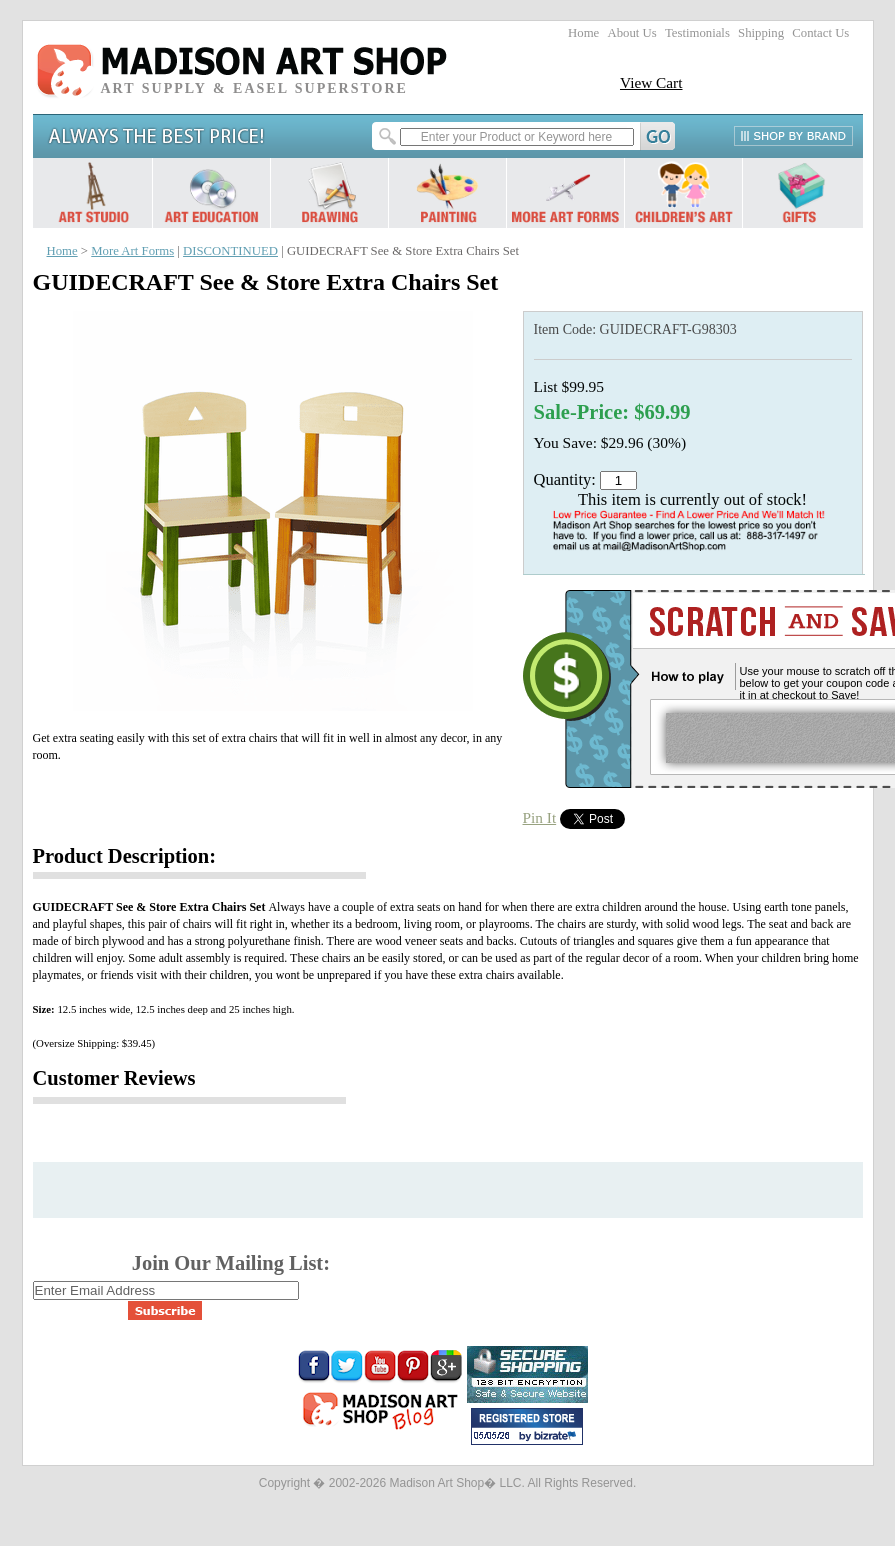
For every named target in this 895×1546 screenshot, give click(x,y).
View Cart (651, 82)
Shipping (761, 33)
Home (583, 33)
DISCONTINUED (230, 251)
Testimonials (697, 33)
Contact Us (820, 33)
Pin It (540, 817)
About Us (631, 33)
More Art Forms (132, 251)
